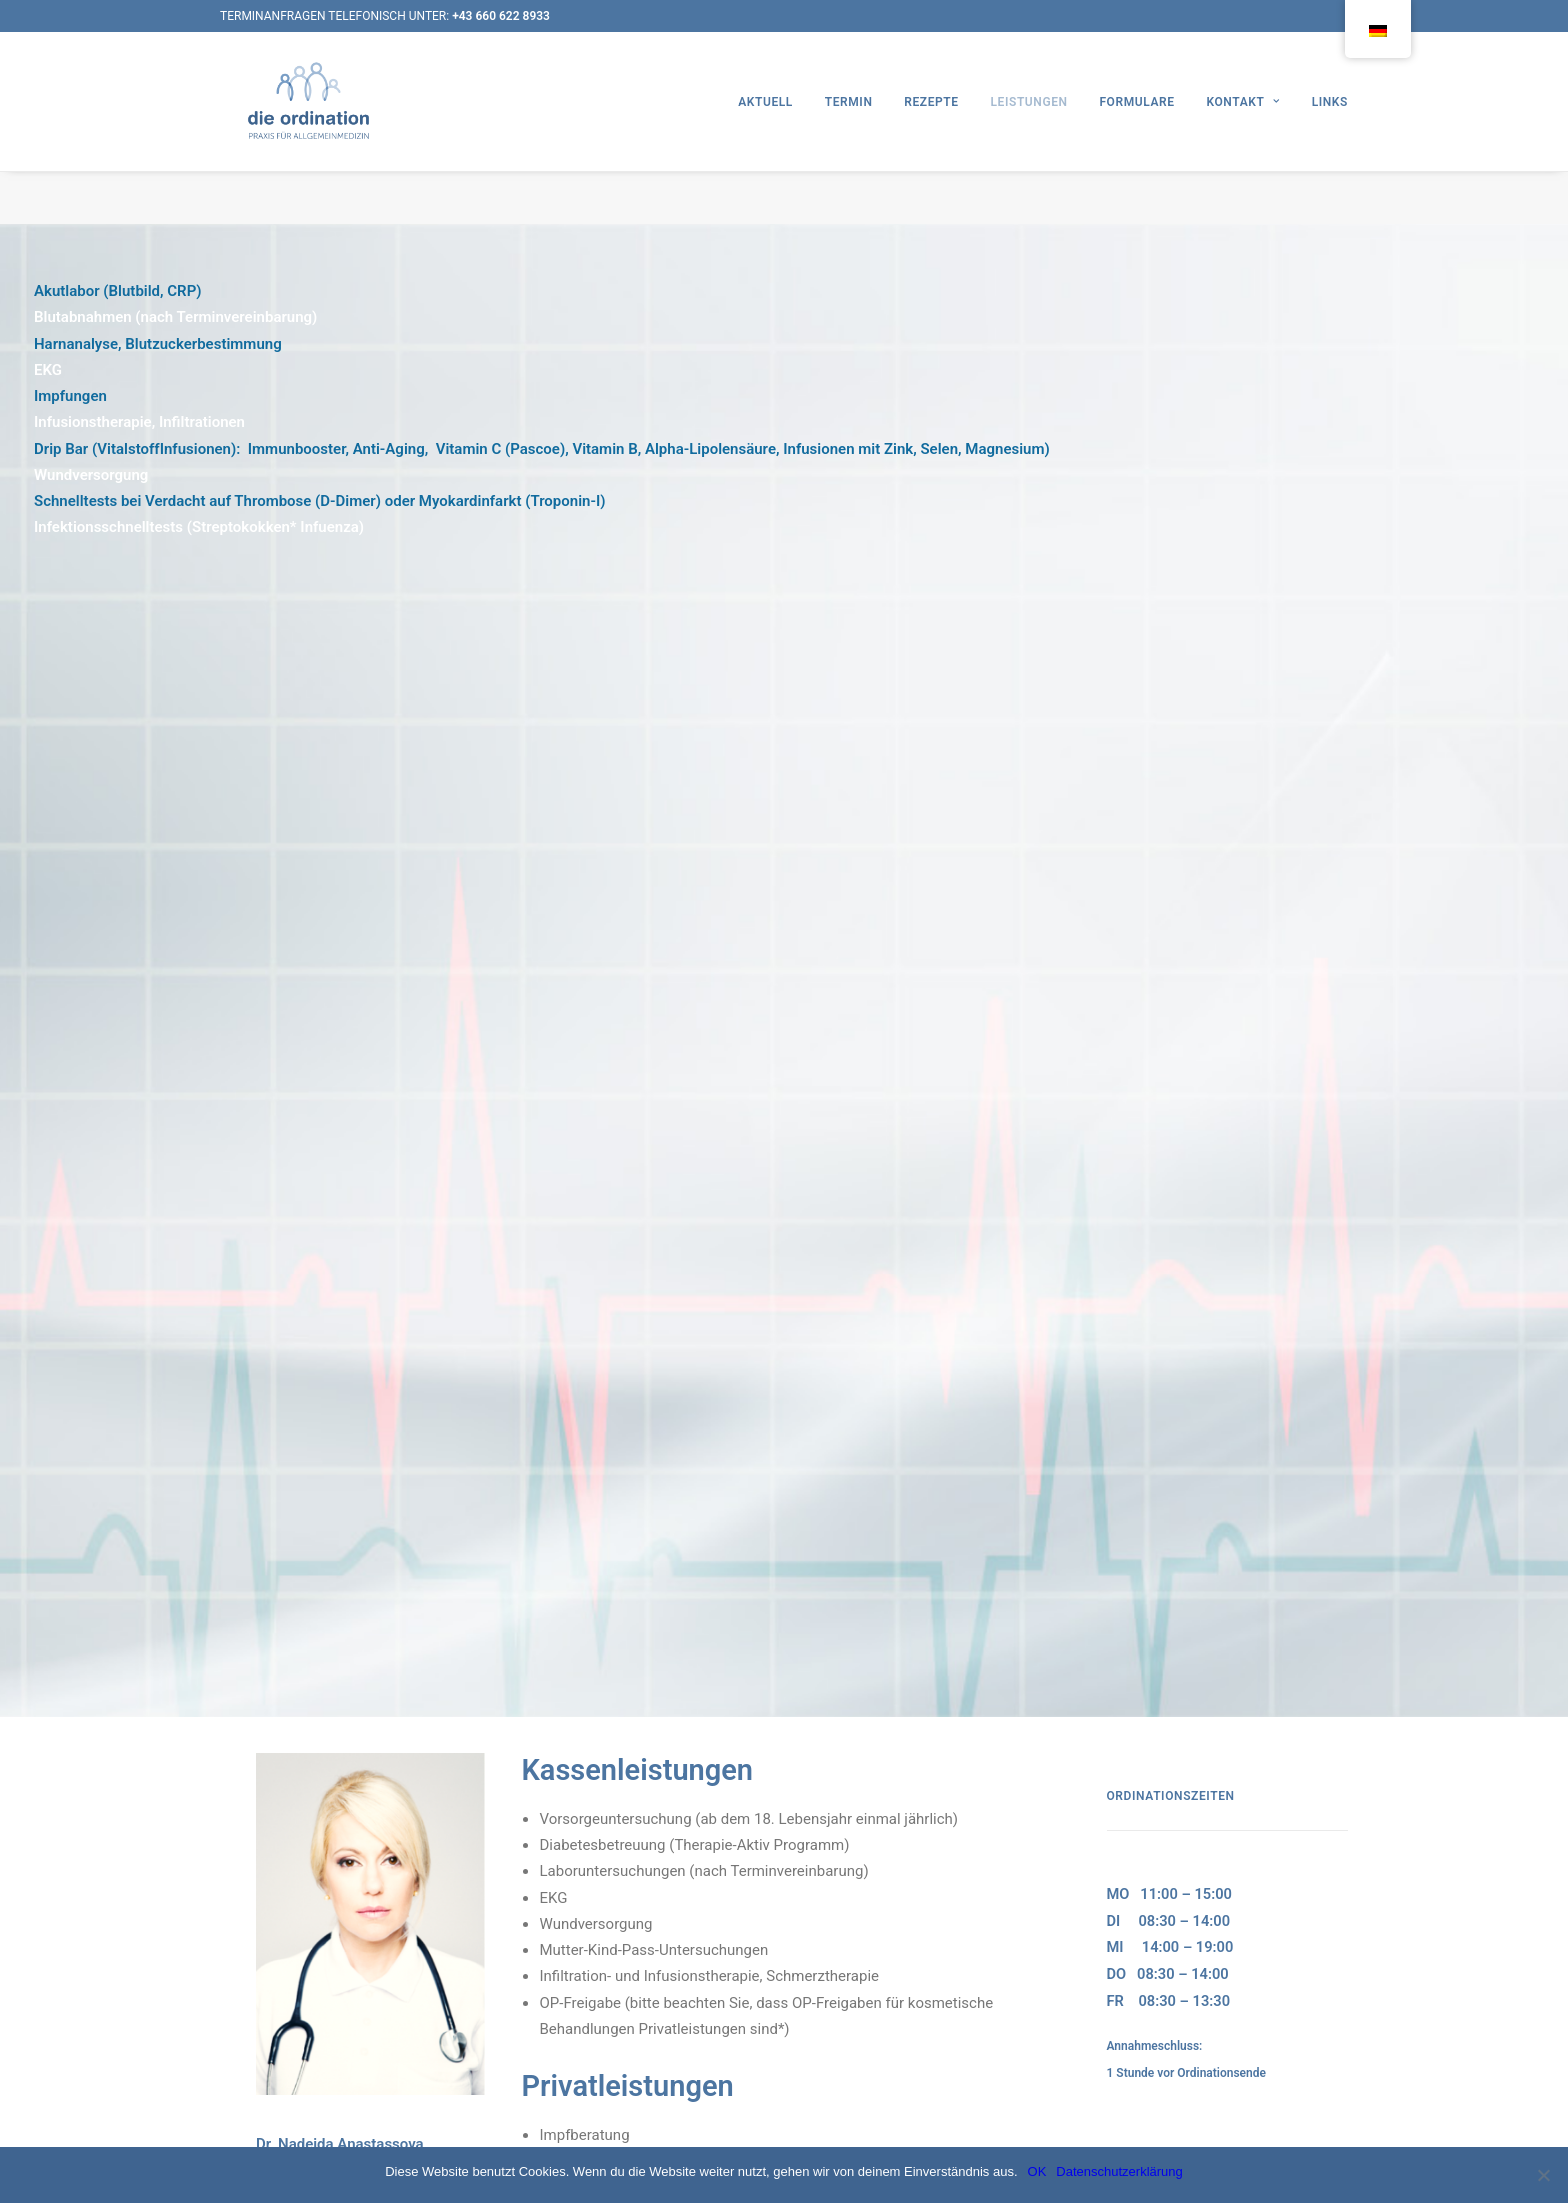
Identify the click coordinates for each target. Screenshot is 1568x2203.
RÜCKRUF (1136, 1202)
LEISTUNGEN (1028, 128)
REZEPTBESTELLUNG (1172, 1175)
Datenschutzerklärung (1119, 2171)
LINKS (1330, 128)
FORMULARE (1136, 128)
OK (1037, 2171)
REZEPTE (931, 128)
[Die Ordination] (314, 128)
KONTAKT (1242, 128)
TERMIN (849, 128)
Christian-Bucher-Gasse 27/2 (1176, 1317)
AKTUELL (765, 128)
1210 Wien (1132, 1344)
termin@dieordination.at (1172, 1273)
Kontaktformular (1151, 1247)
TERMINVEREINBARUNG (1181, 1149)
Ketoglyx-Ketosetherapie (793, 1197)
